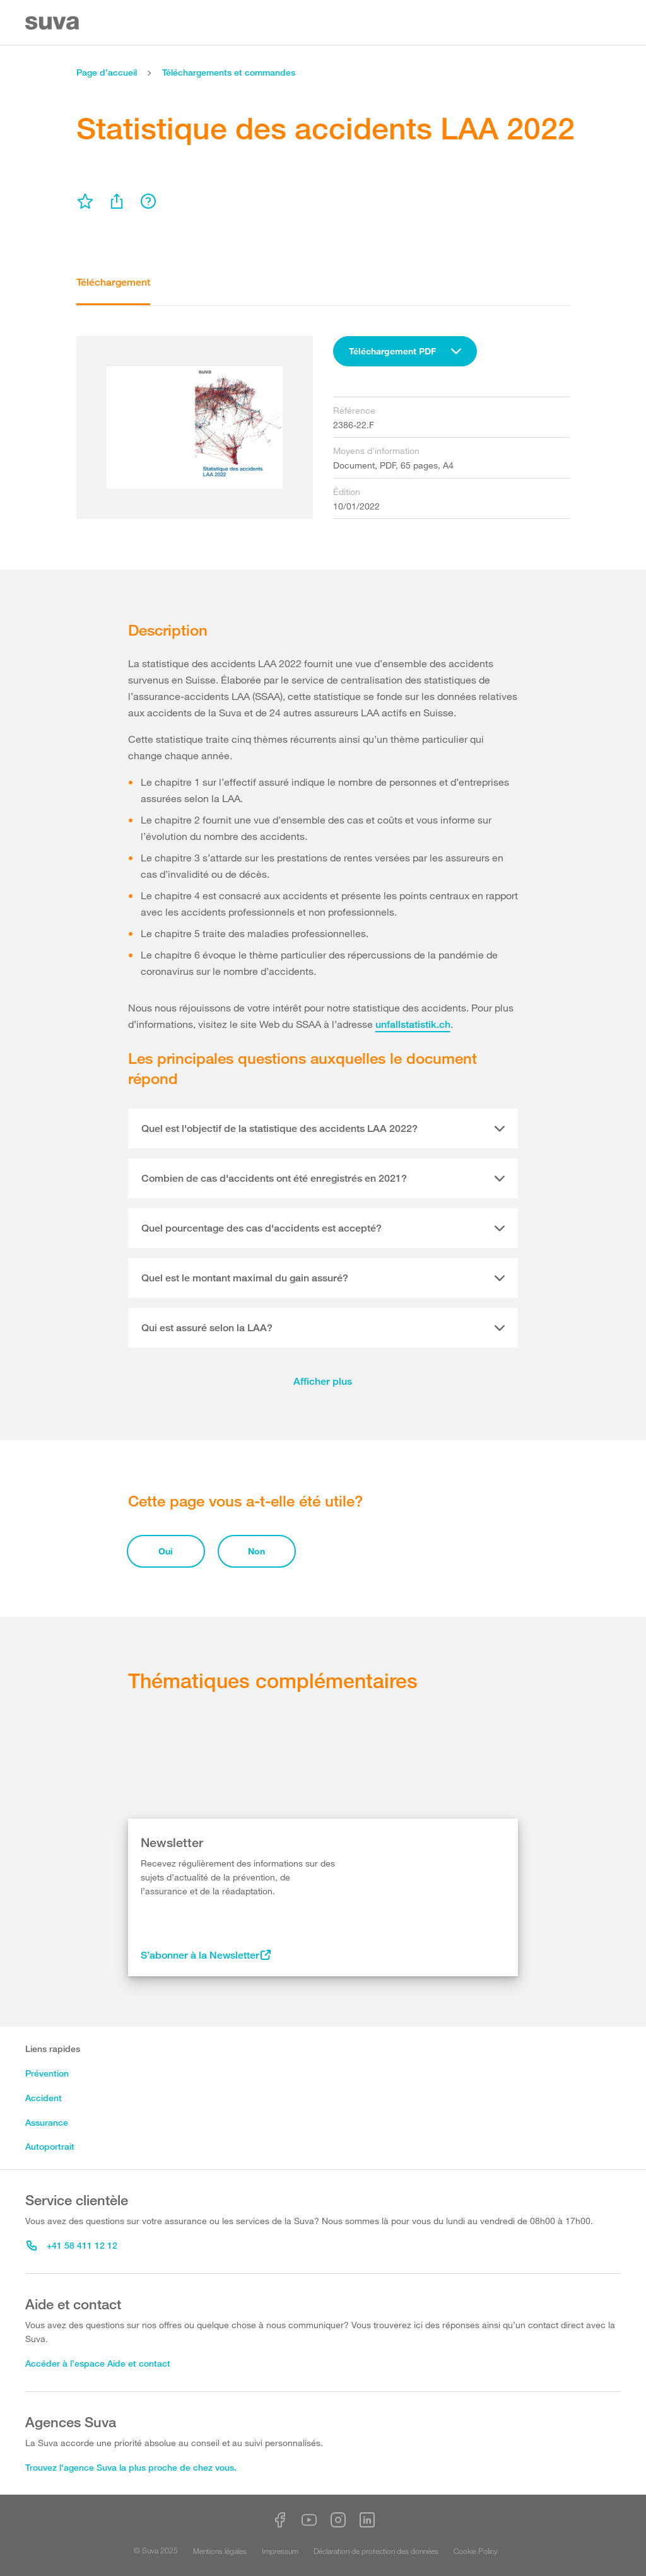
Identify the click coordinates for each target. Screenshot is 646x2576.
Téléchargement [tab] (113, 282)
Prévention (47, 2073)
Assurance (46, 2122)
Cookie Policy (476, 2551)
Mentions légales (220, 2551)
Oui (165, 1551)
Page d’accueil (106, 72)
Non (256, 1551)
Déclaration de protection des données (376, 2551)
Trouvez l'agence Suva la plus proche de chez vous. (131, 2467)
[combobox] (405, 351)
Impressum (280, 2551)
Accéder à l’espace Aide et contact (97, 2363)
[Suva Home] (53, 23)
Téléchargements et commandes (228, 72)
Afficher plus (322, 1381)
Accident (43, 2097)
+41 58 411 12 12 (71, 2245)
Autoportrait (49, 2146)
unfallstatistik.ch (412, 1024)
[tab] (323, 1129)
